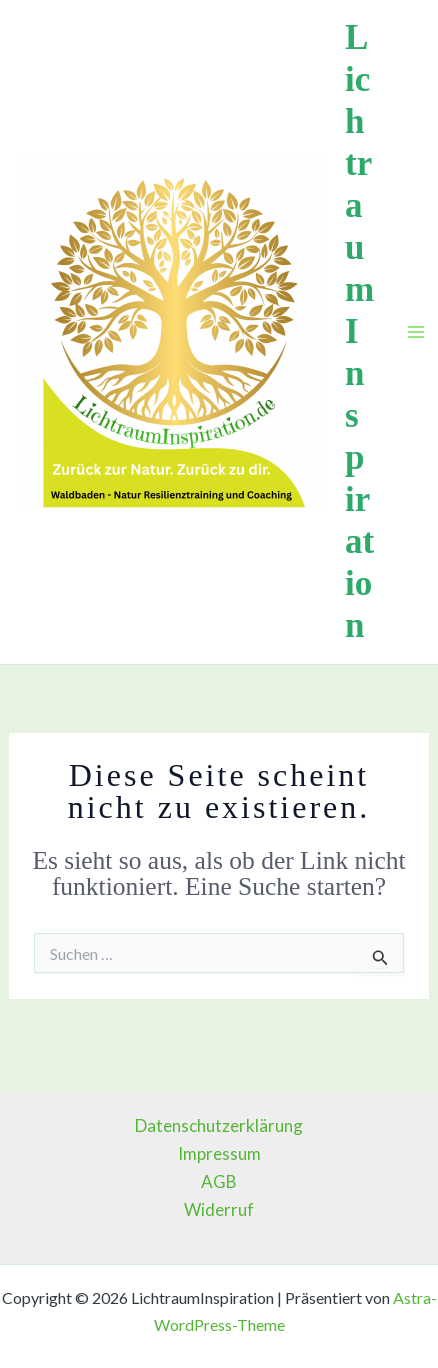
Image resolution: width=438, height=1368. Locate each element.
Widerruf (219, 1209)
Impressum (219, 1153)
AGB (219, 1181)
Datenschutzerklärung (219, 1125)
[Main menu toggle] (416, 332)
